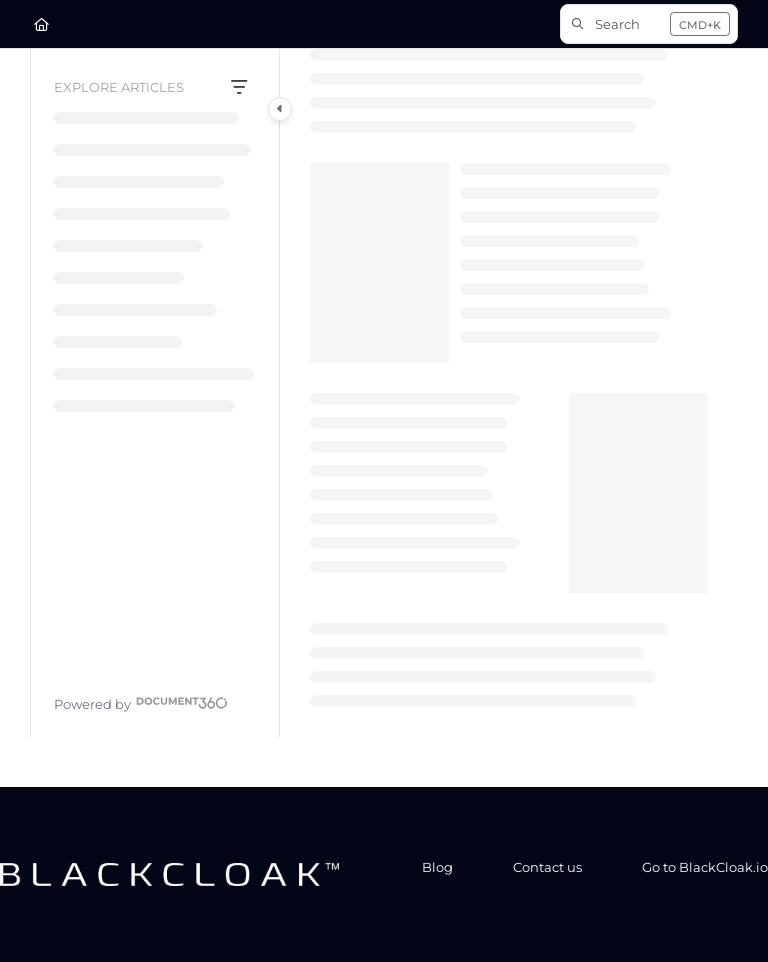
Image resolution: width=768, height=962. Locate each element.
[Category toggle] (280, 109)
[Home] (41, 24)
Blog (437, 867)
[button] (649, 24)
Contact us (547, 867)
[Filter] (239, 88)
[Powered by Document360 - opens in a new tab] (141, 702)
